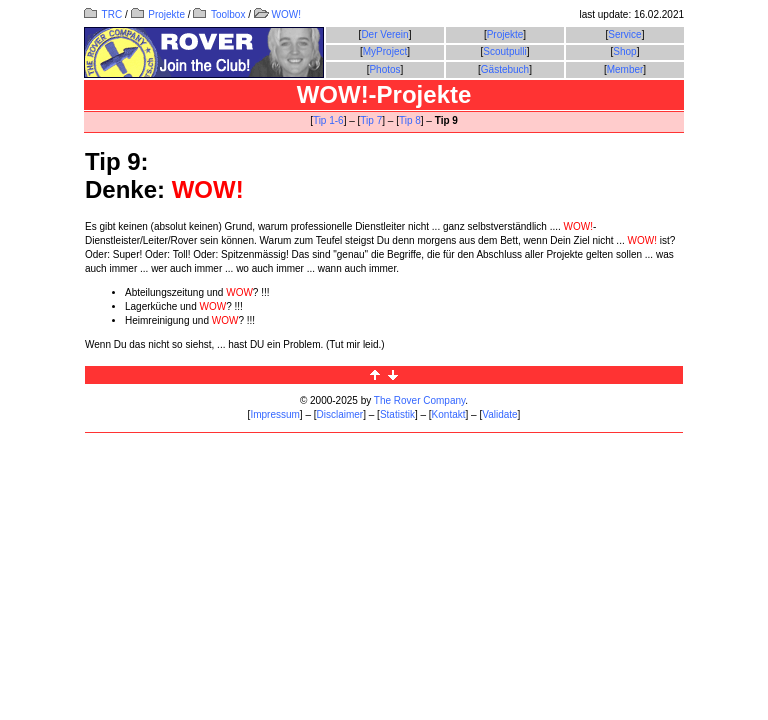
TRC (103, 14)
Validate (499, 414)
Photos (384, 69)
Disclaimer (340, 414)
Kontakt (449, 414)
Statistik (397, 414)
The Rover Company (420, 400)
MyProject (385, 51)
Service (624, 34)
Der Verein (384, 34)
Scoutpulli (504, 51)
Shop (624, 51)
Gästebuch (505, 69)
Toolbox (219, 14)
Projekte (158, 14)
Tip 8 (410, 120)
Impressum (274, 414)
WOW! (277, 14)
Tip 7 (371, 120)
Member (625, 69)
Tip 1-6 (328, 120)
